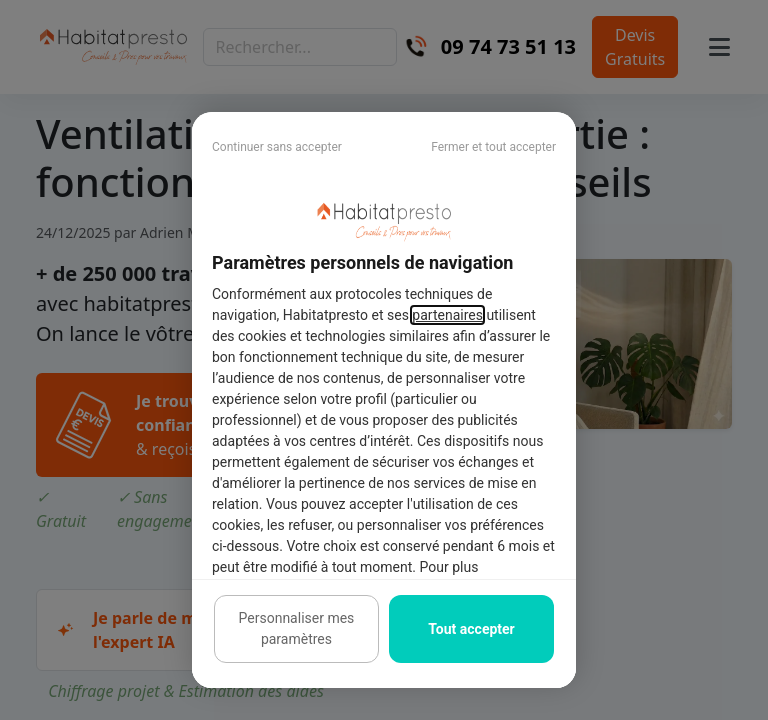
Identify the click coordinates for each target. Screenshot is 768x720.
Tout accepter (471, 629)
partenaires (447, 315)
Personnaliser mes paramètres (297, 628)
